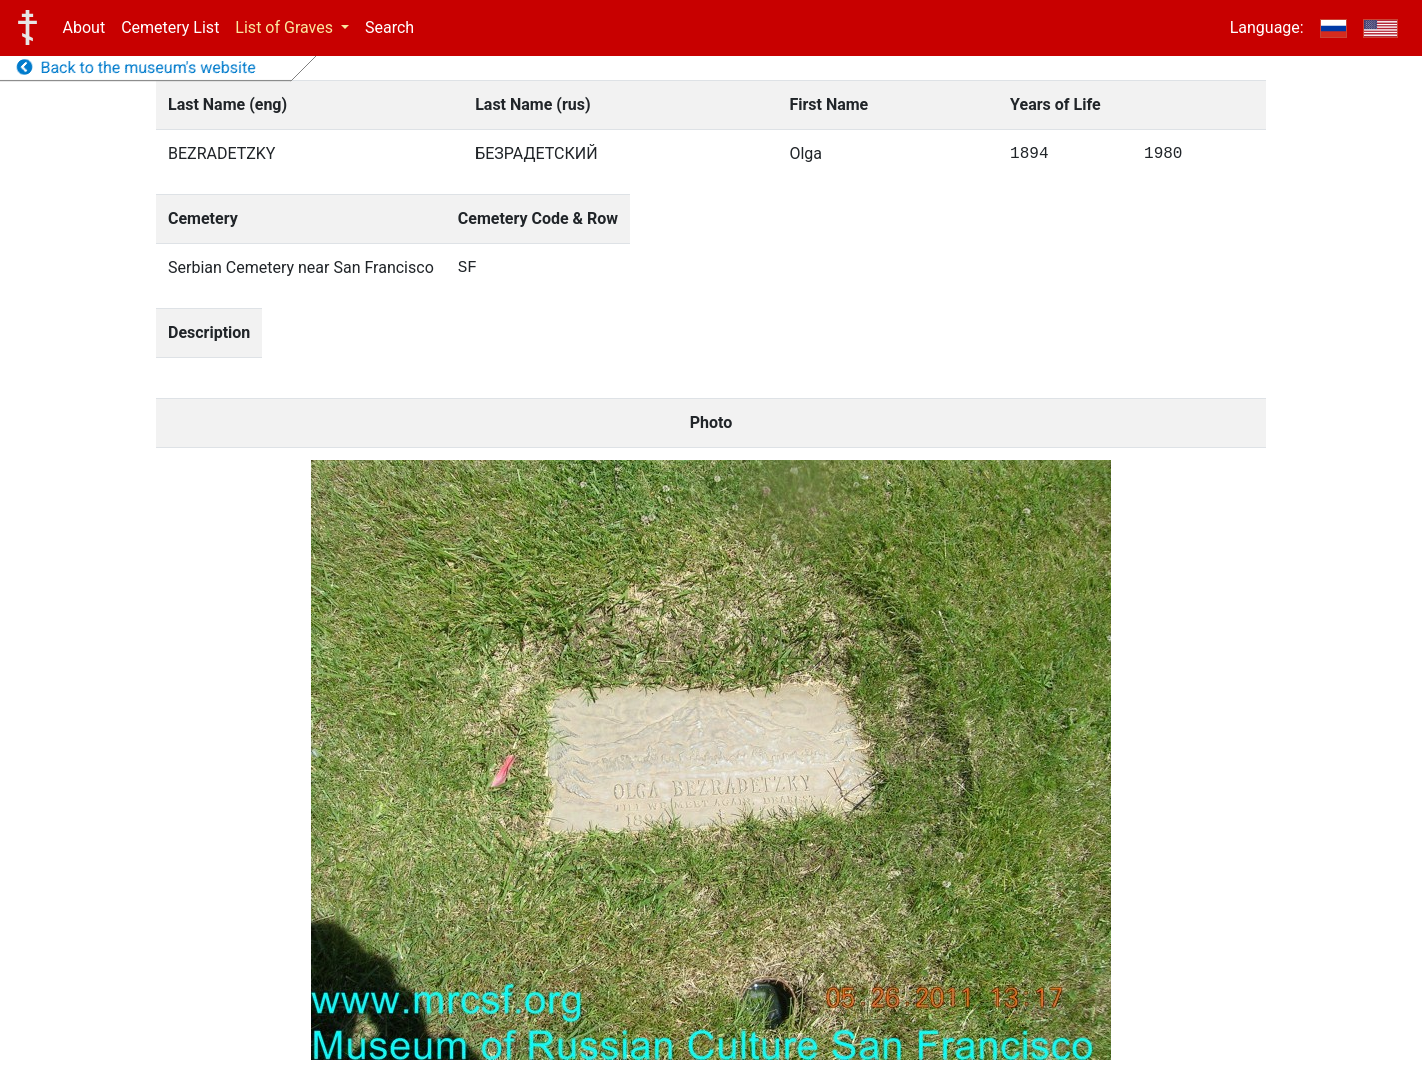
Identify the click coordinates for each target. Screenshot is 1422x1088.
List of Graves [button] (286, 27)
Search (389, 27)
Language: (1267, 27)
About (84, 27)
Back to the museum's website (136, 67)
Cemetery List (170, 27)
